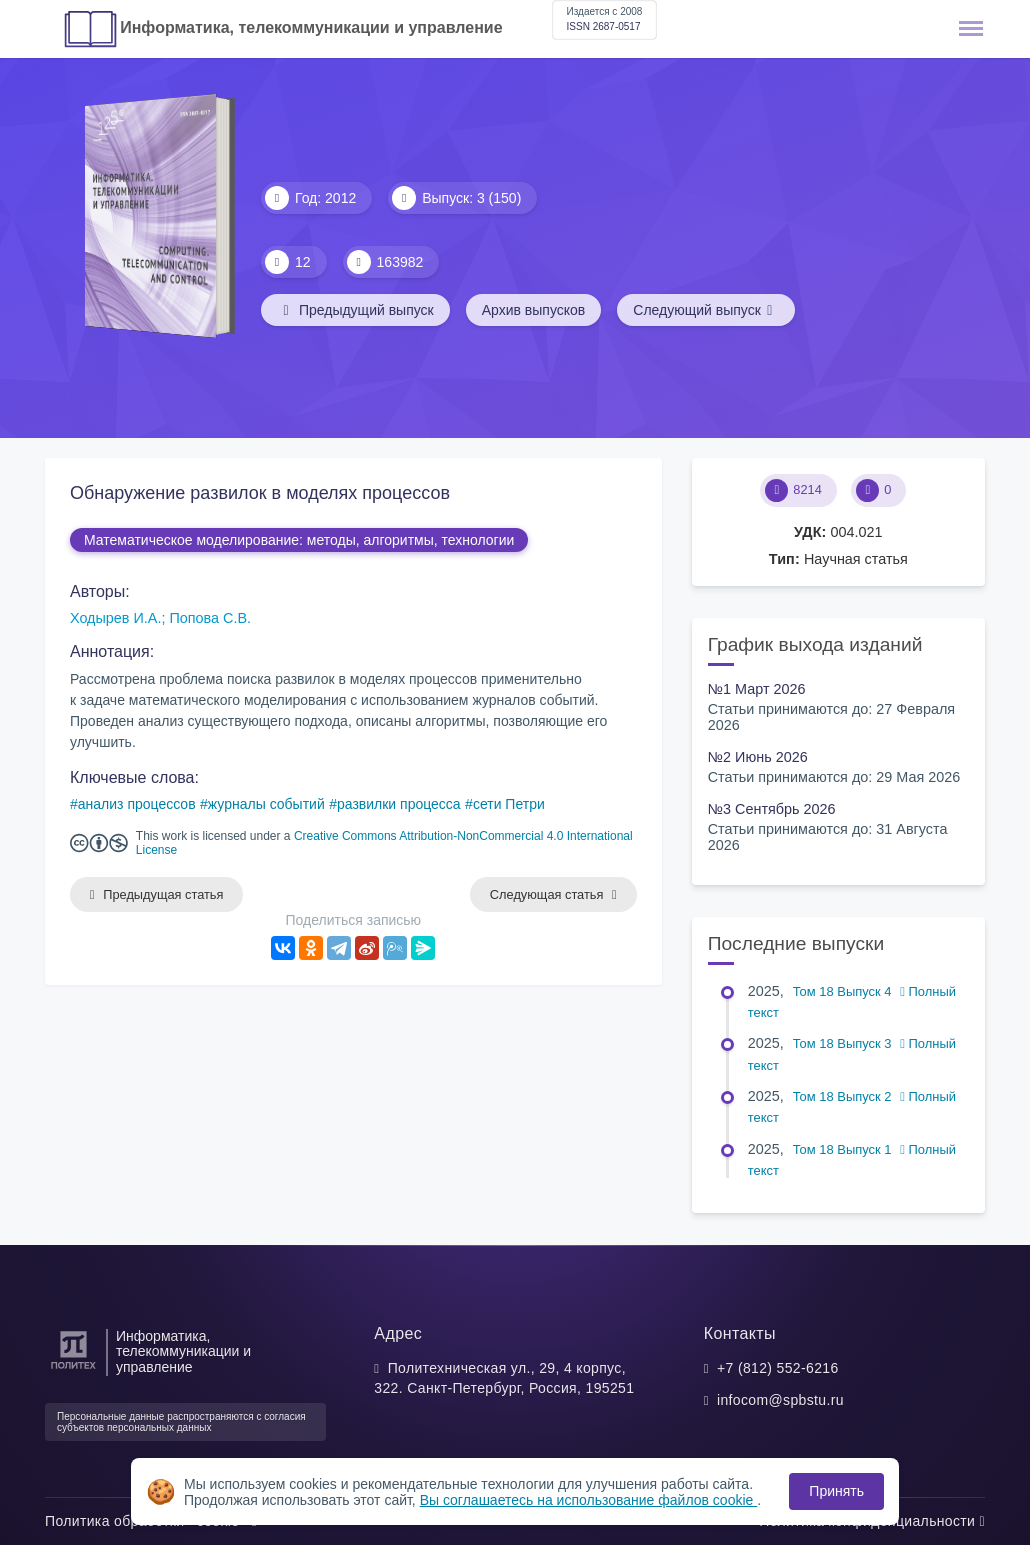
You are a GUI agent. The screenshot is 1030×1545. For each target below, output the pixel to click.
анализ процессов (137, 804)
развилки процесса (399, 804)
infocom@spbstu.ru (780, 1400)
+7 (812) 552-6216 (778, 1368)
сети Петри (509, 804)
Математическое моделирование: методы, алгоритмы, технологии (299, 540)
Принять (836, 1491)
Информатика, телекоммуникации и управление (311, 27)
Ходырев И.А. (115, 618)
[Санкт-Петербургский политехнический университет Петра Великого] (73, 1369)
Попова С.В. (210, 618)
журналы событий (266, 804)
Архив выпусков (534, 310)
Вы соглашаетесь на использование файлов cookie (589, 1500)
